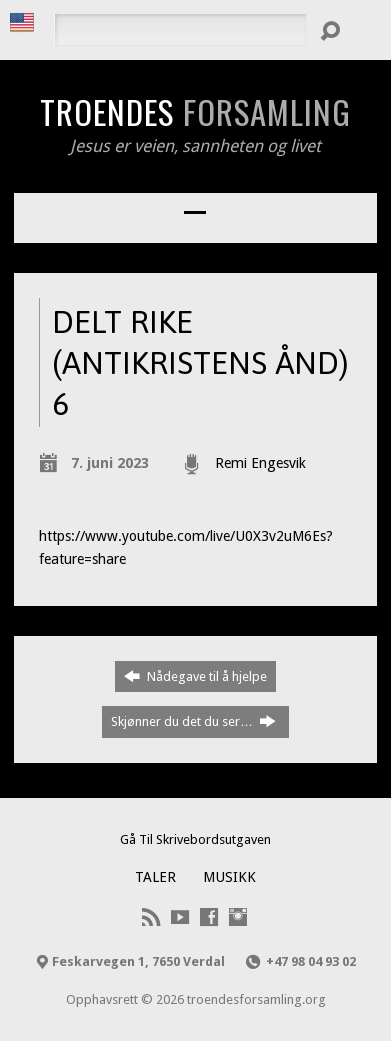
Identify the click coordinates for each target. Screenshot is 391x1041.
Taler (155, 877)
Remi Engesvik (260, 463)
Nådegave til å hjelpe (195, 676)
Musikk (229, 877)
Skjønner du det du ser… (193, 721)
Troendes (195, 111)
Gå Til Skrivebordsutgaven (195, 839)
